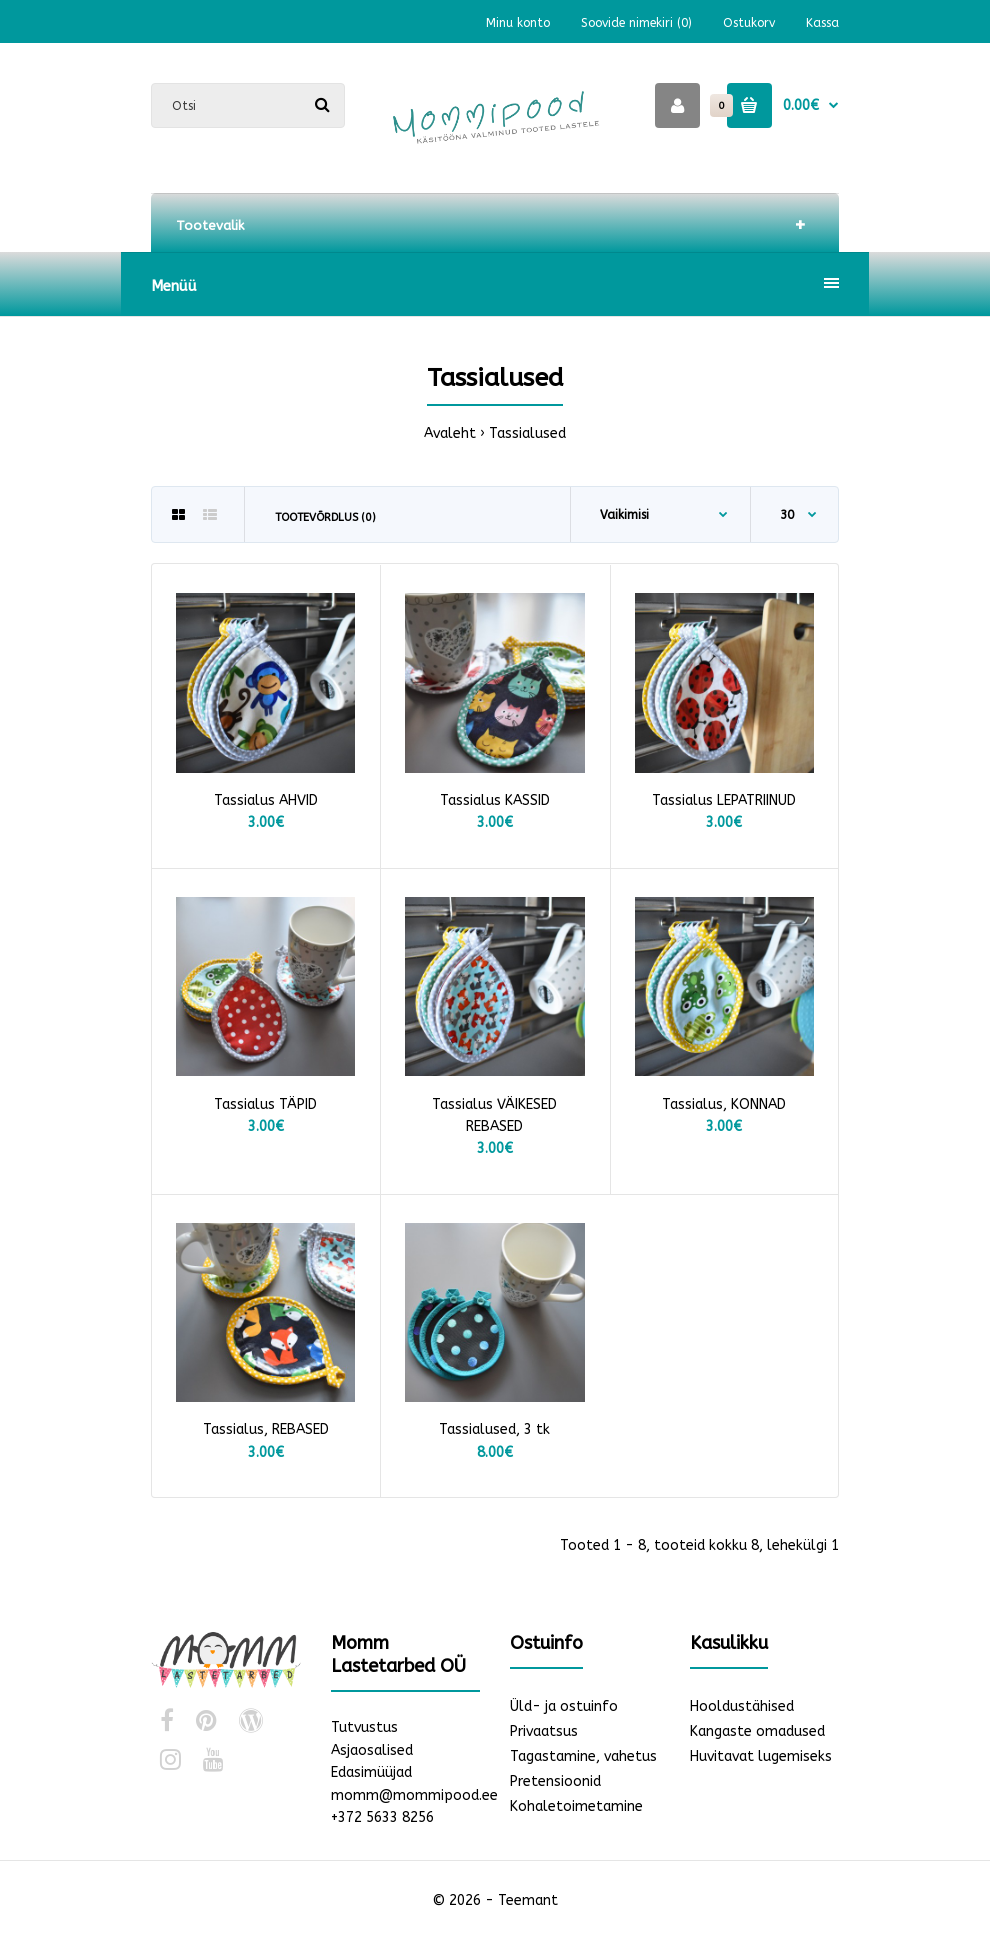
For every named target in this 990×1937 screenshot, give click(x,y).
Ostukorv (749, 23)
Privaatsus (544, 1731)
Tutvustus (364, 1727)
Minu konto (518, 23)
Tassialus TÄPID (265, 1104)
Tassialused (527, 433)
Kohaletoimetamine (576, 1806)
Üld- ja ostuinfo (564, 1706)
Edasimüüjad (371, 1772)
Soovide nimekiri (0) (636, 23)
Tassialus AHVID (266, 800)
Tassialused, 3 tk (494, 1429)
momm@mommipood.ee (414, 1795)
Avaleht (450, 433)
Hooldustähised (742, 1706)
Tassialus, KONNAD (724, 1104)
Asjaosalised (372, 1750)
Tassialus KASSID (495, 800)
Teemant (528, 1900)
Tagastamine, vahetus (583, 1756)
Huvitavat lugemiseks (761, 1756)
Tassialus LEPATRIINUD (724, 800)
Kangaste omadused (757, 1731)
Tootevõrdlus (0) (325, 517)
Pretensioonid (555, 1781)
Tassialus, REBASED (266, 1429)
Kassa (822, 23)
